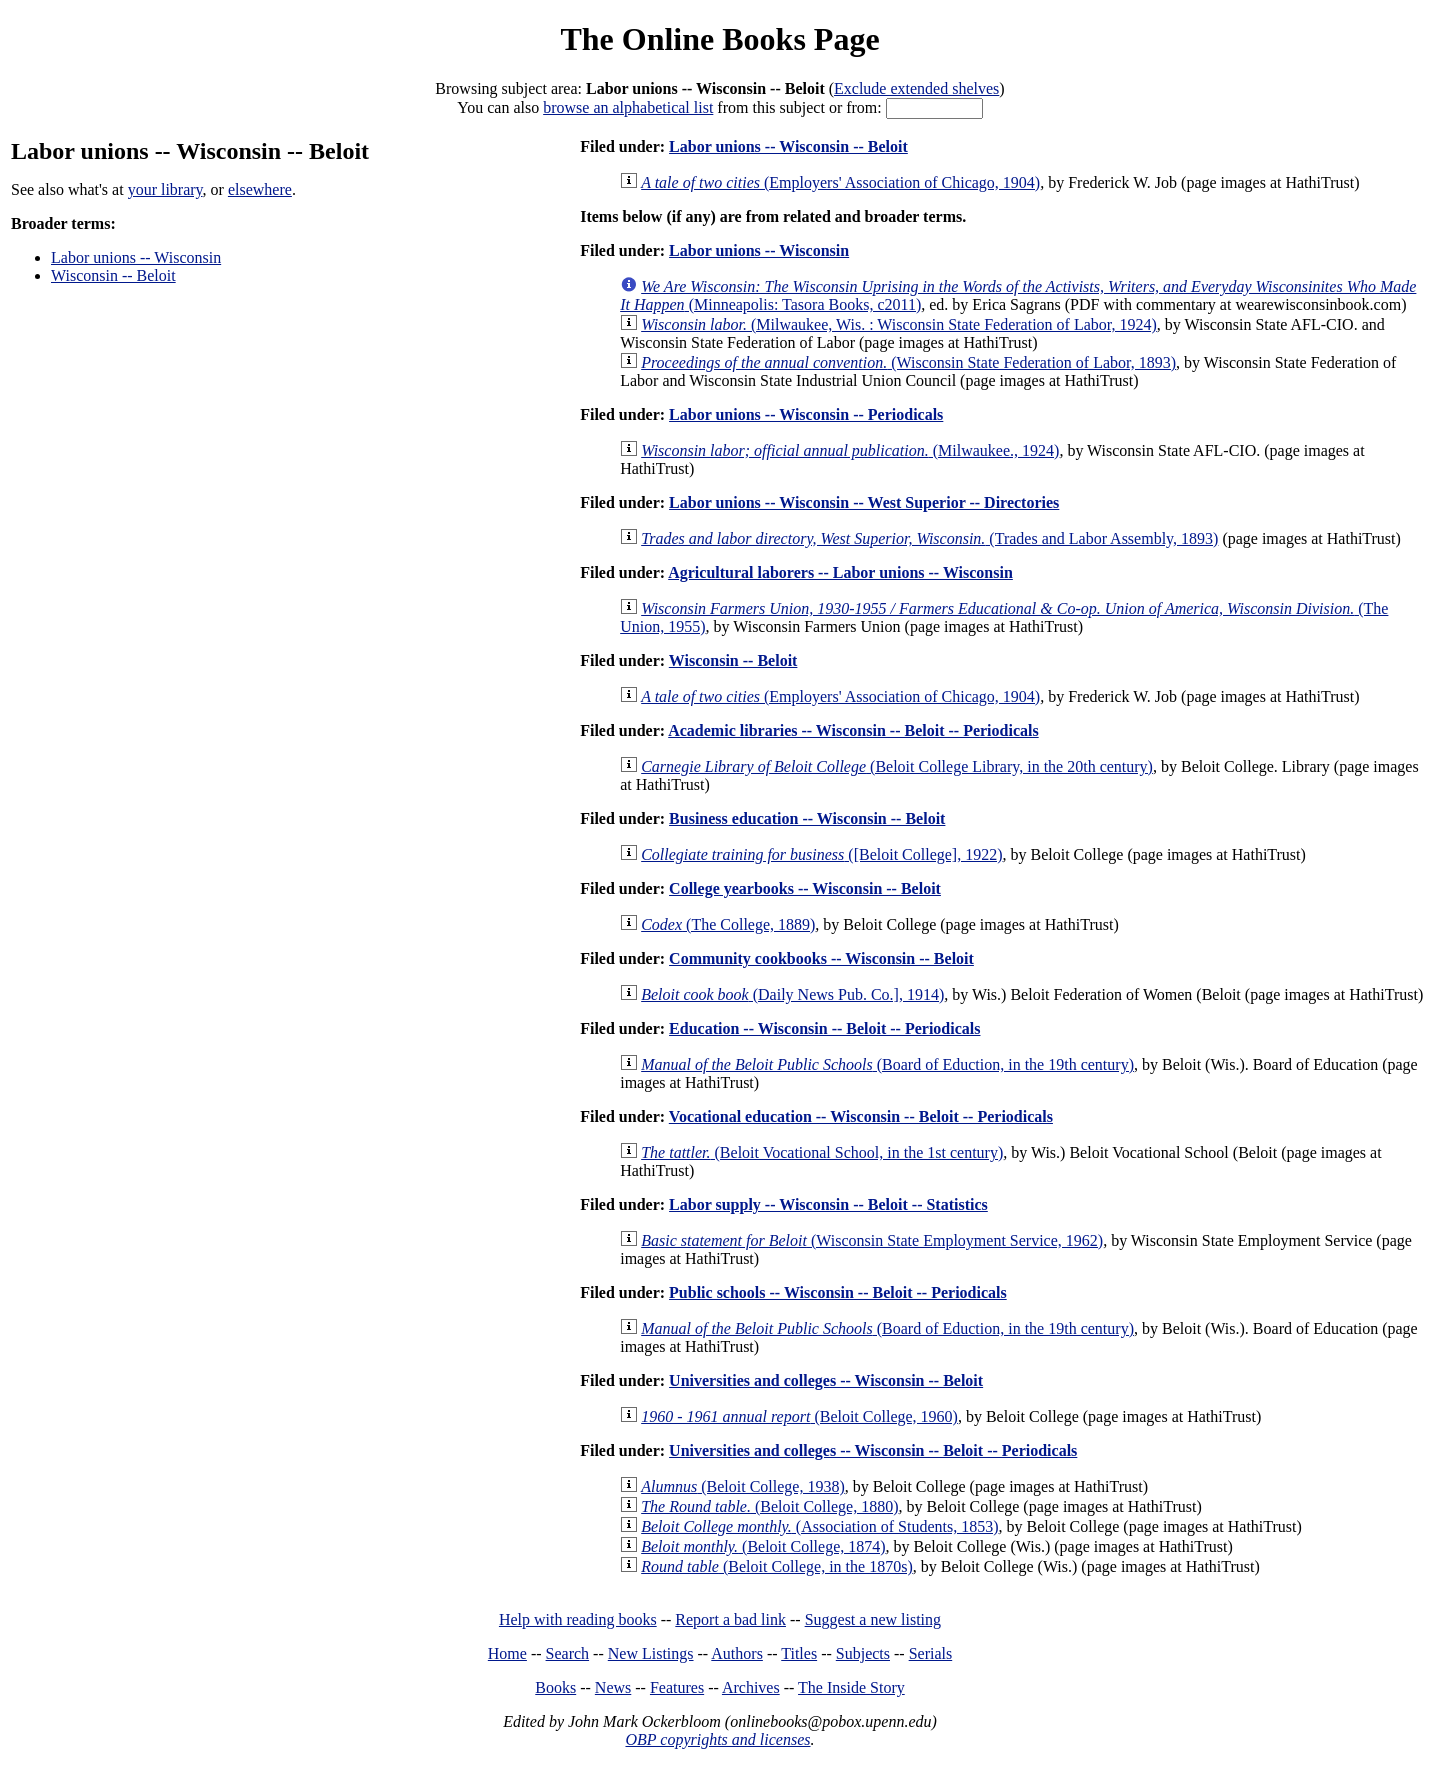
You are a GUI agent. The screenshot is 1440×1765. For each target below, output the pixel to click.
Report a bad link (730, 1619)
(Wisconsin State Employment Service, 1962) (872, 1240)
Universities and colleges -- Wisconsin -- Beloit (826, 1380)
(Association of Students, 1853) (819, 1526)
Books (555, 1687)
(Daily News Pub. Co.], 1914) (792, 994)
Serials (931, 1653)
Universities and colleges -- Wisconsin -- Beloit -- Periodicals (873, 1450)
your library (165, 189)
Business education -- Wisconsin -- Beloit (807, 818)
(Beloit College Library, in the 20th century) (897, 766)
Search (568, 1653)
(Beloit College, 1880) (769, 1506)
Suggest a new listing (873, 1619)
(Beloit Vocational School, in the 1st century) (822, 1152)
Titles (799, 1653)
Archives (751, 1687)
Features (677, 1687)
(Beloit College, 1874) (763, 1546)
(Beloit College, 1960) (799, 1416)
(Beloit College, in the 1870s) (777, 1566)
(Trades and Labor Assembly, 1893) (929, 538)
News (613, 1687)
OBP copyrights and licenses (717, 1739)
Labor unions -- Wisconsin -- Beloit (788, 146)
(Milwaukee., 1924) (850, 450)
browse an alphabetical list (628, 107)
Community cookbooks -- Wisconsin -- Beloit (821, 958)
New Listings (651, 1653)
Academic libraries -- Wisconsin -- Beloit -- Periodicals (853, 730)
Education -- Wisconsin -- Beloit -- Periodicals (824, 1028)
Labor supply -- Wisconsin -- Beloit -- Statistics (828, 1204)
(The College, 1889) (728, 924)
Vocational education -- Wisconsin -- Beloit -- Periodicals (861, 1116)
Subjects (863, 1653)
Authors (737, 1653)
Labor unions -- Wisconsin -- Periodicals (806, 414)
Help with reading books (578, 1619)
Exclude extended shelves (916, 88)
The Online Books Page (719, 39)
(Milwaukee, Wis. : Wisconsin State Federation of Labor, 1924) (899, 324)
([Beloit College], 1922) (821, 854)
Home (507, 1653)
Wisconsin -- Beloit (113, 275)
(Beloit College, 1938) (743, 1486)
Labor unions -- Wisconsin (136, 257)
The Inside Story (851, 1687)
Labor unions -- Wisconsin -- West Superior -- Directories (864, 502)
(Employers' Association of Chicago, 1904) (840, 182)
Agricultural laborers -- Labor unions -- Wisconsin (840, 572)
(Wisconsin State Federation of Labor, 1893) (908, 362)
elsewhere (260, 189)
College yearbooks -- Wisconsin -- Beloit (805, 888)
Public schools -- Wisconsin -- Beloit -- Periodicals (838, 1292)
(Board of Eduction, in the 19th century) (887, 1064)
